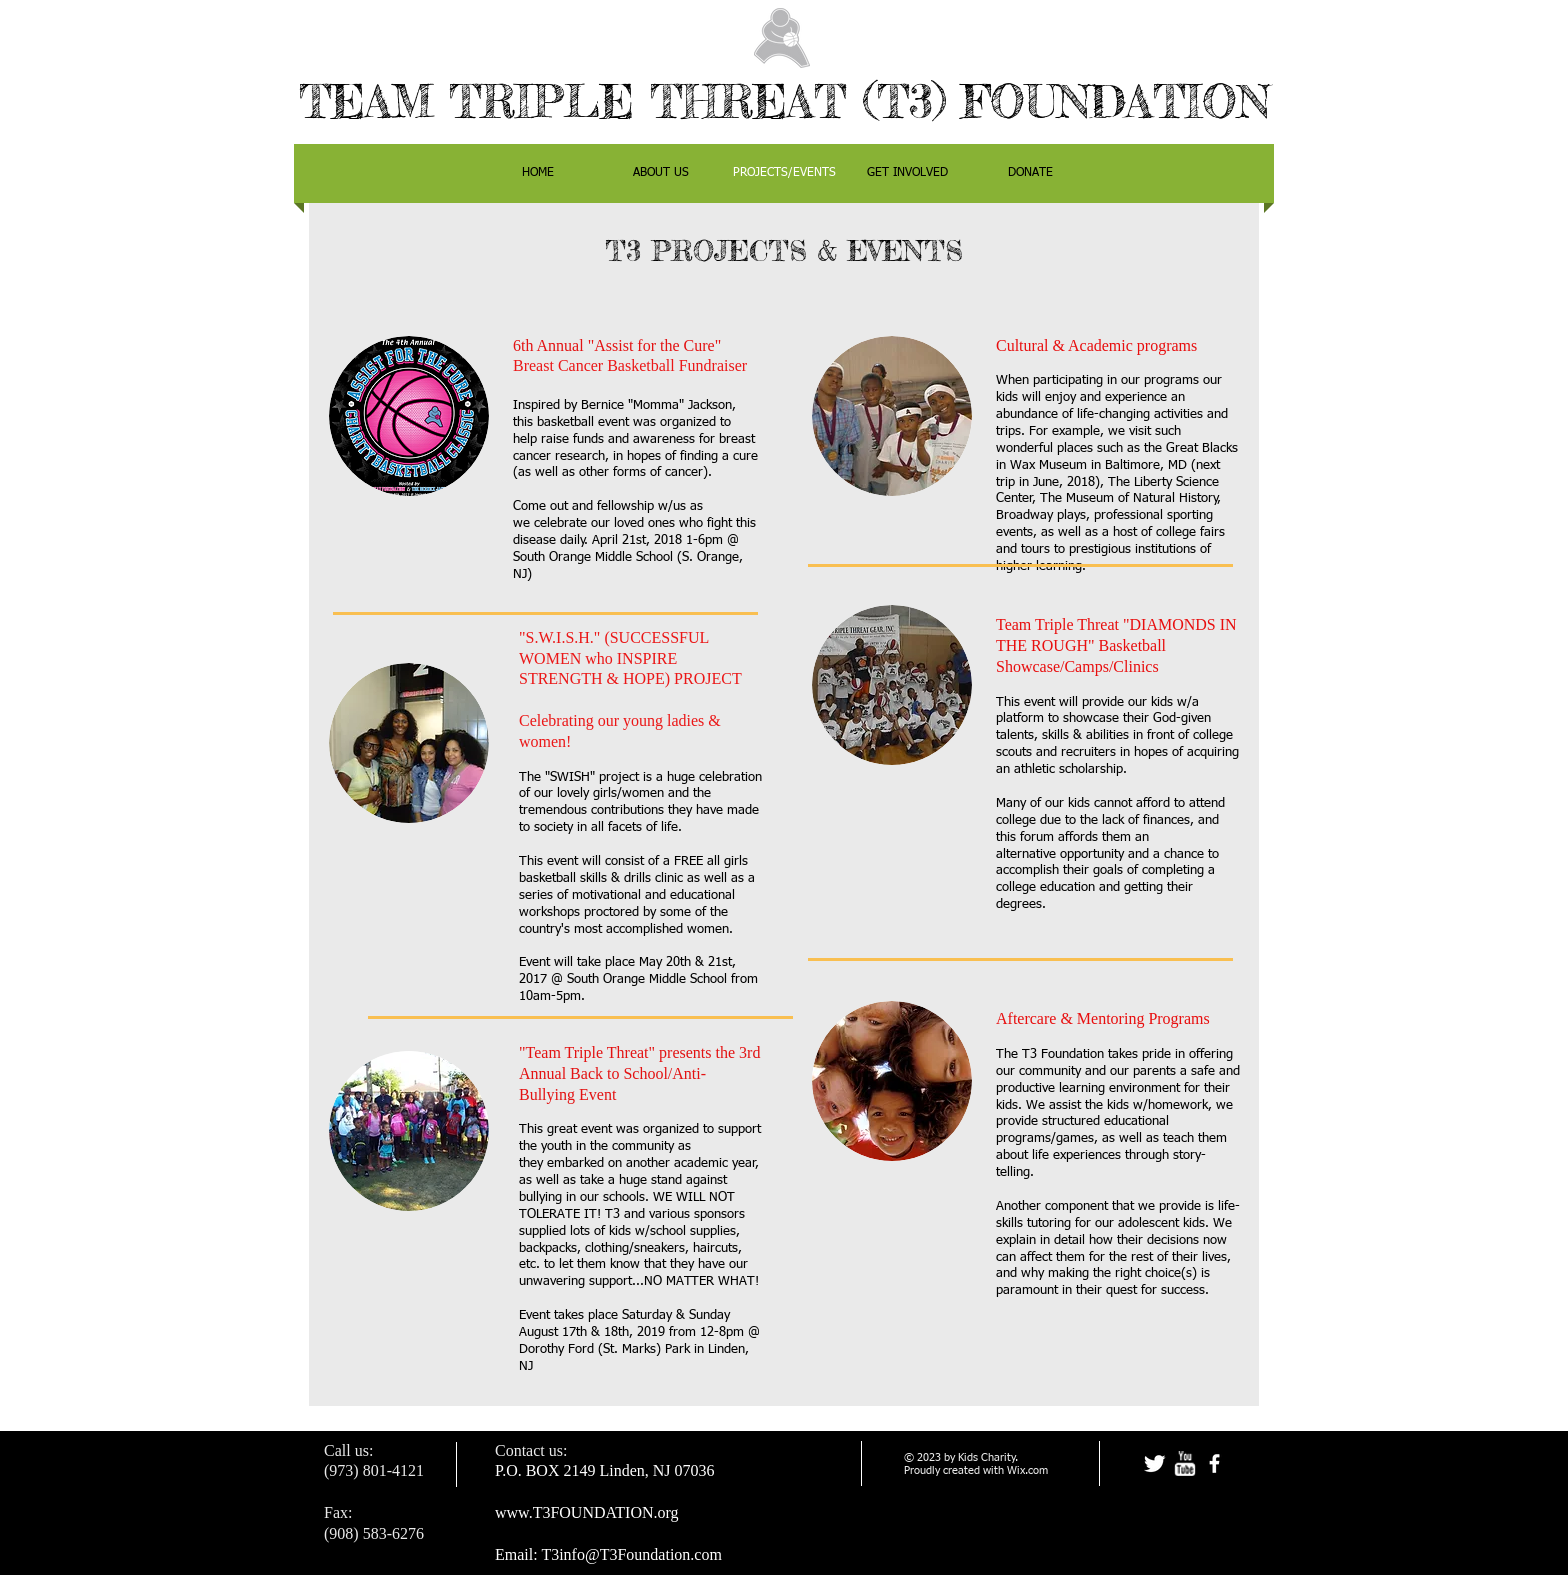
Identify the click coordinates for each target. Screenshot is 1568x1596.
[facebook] (1214, 1463)
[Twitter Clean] (1154, 1463)
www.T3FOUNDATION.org (587, 1512)
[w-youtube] (1184, 1463)
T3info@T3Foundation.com (631, 1554)
